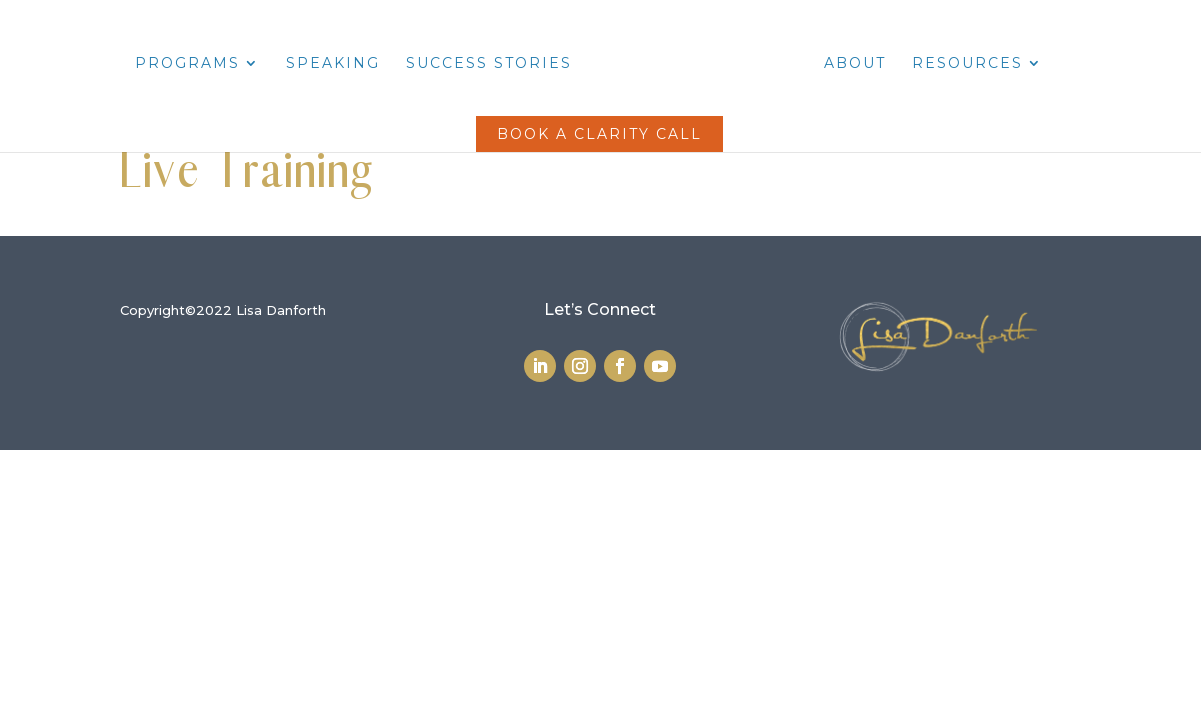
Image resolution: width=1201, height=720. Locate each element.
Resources (967, 64)
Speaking (333, 64)
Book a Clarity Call (599, 134)
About (855, 64)
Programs (187, 64)
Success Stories (489, 64)
